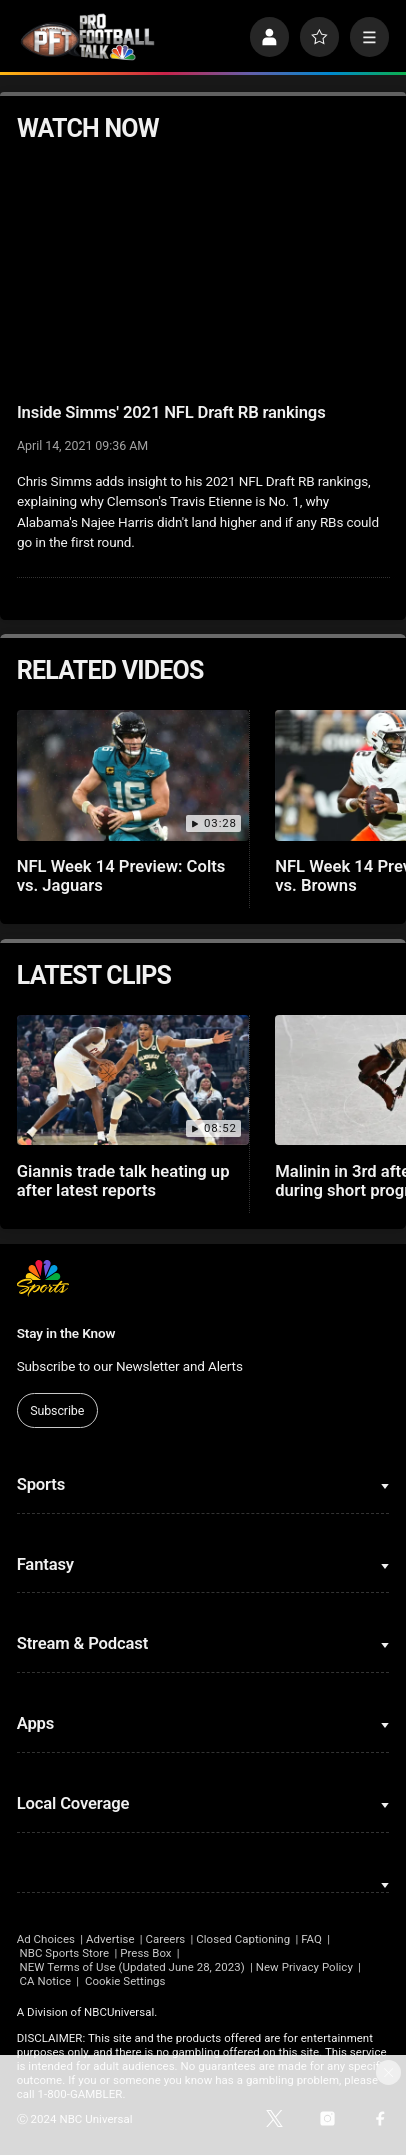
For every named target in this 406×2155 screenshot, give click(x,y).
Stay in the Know (66, 1333)
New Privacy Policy (304, 1967)
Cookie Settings (125, 1981)
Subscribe (57, 1410)
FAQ (311, 1939)
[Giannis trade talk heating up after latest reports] (133, 1080)
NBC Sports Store (65, 1953)
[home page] (88, 37)
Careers (166, 1939)
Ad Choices (46, 1939)
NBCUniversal (119, 2012)
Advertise (110, 1939)
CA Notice (46, 1981)
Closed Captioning (243, 1939)
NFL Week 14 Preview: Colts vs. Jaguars (121, 876)
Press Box (145, 1953)
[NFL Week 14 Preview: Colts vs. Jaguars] (133, 775)
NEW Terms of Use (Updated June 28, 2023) (132, 1967)
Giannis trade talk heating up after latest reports (123, 1181)
